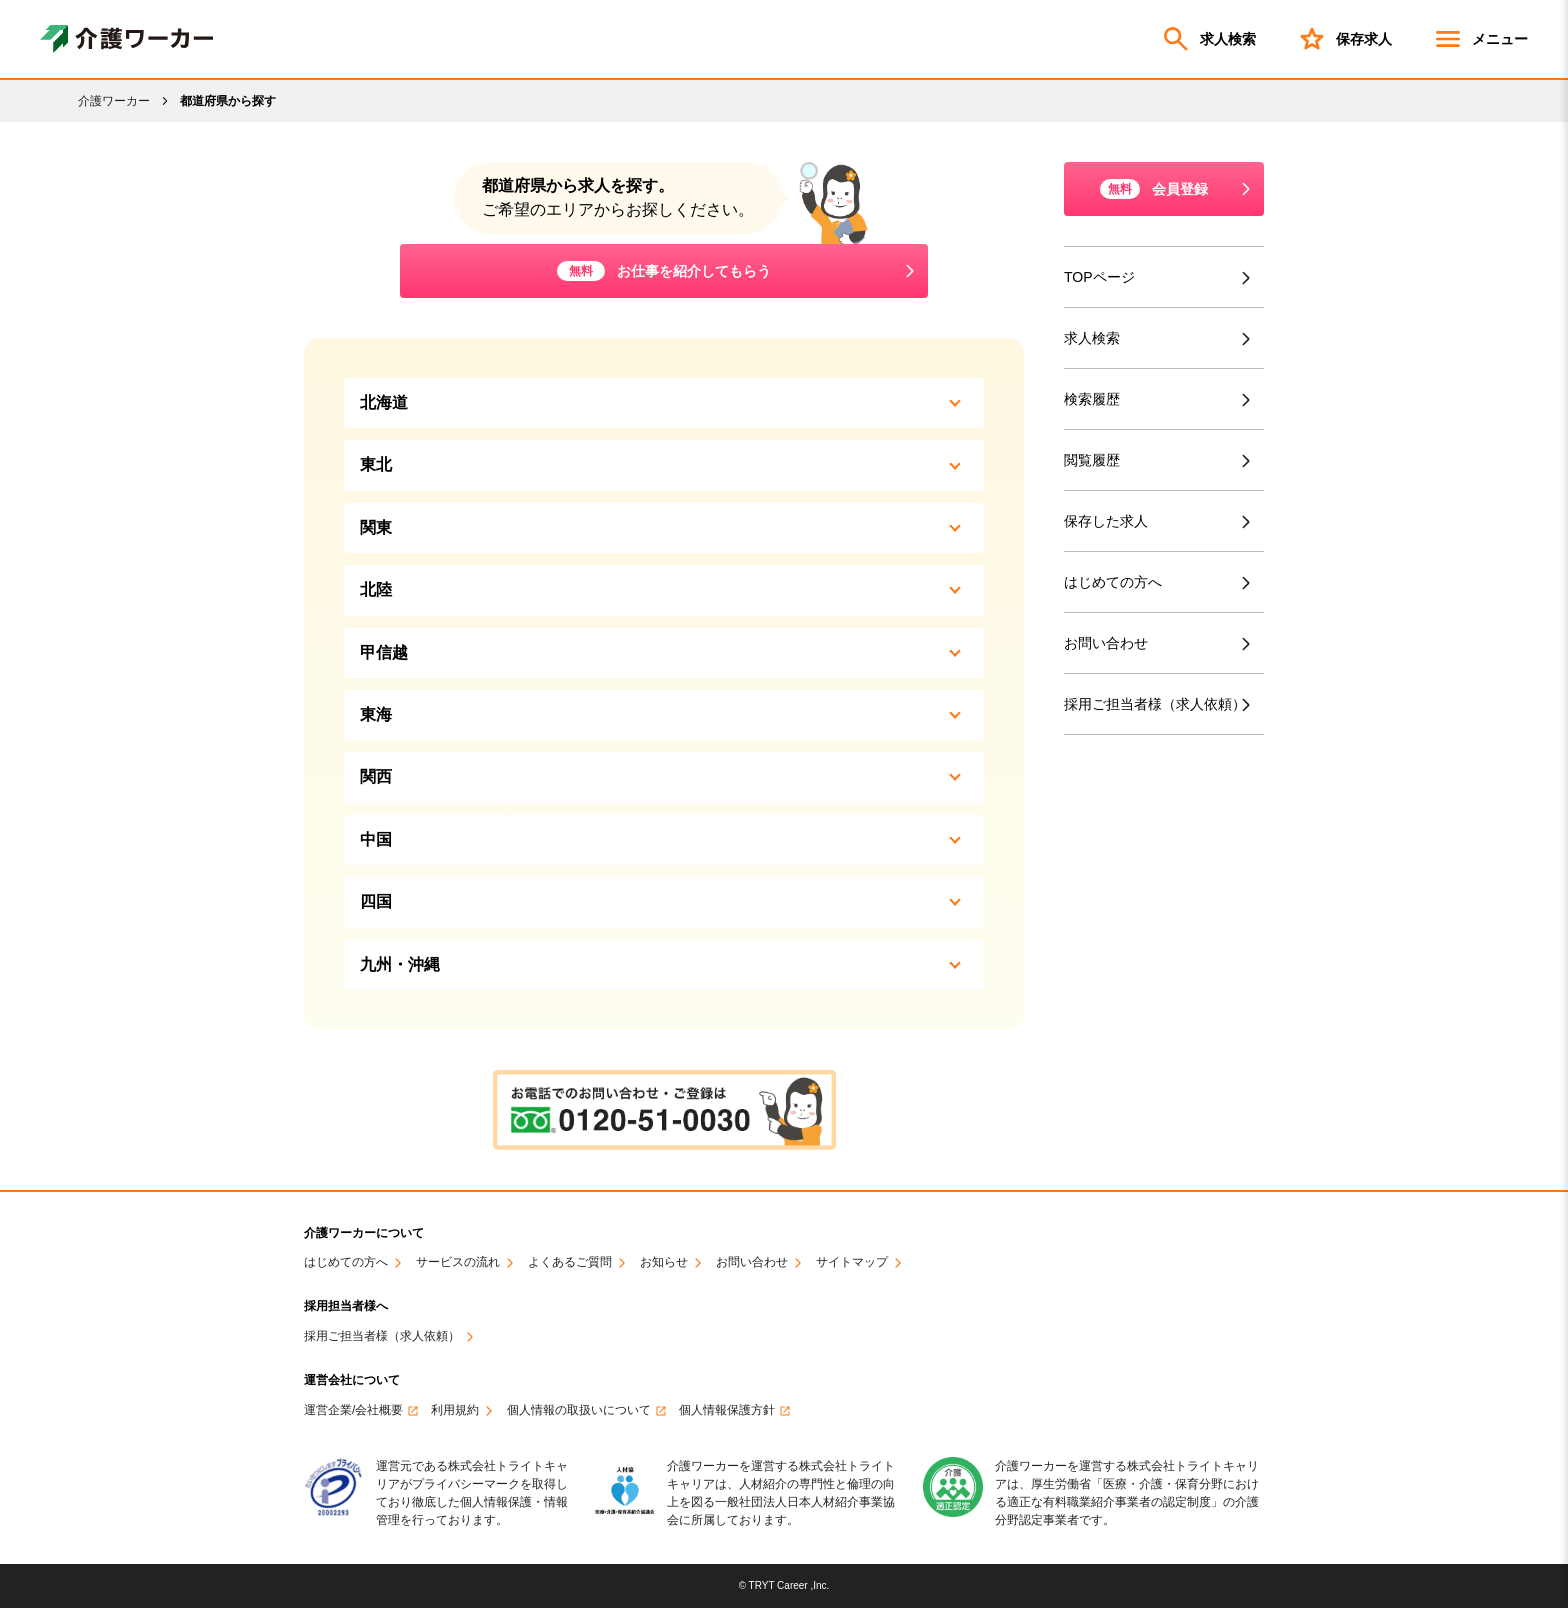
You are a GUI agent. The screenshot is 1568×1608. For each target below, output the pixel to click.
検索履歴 (1092, 399)
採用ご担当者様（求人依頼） (1159, 704)
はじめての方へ (1113, 582)
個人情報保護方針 (727, 1410)
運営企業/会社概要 (353, 1410)
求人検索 (1208, 39)
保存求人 (1344, 39)
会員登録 (1154, 189)
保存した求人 (1106, 521)
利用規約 (455, 1410)
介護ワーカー (114, 101)
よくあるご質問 (570, 1262)
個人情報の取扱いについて (579, 1410)
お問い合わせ (1106, 643)
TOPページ (1099, 277)
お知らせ (664, 1262)
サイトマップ (852, 1262)
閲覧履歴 (1092, 460)
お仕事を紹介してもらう (664, 271)
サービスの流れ (458, 1262)
